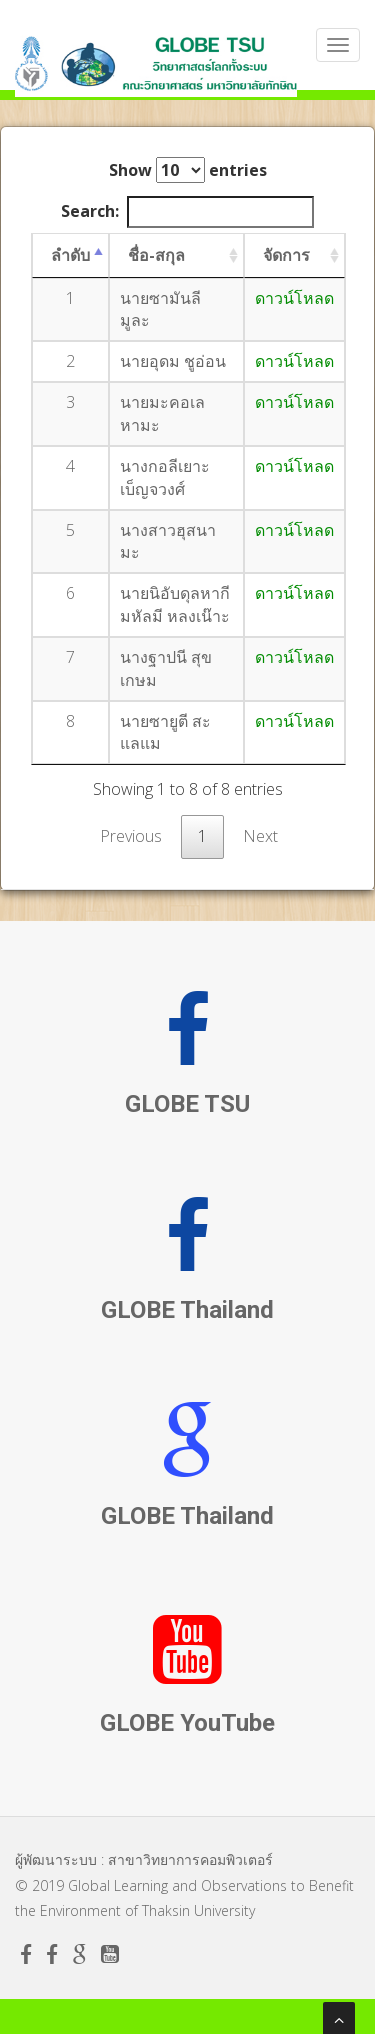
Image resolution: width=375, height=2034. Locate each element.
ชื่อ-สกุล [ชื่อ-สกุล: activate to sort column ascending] (156, 255)
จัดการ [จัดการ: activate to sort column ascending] (286, 255)
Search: (187, 212)
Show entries (188, 170)
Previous (131, 836)
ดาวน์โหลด (294, 298)
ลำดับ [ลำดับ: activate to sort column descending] (70, 255)
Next (260, 836)
